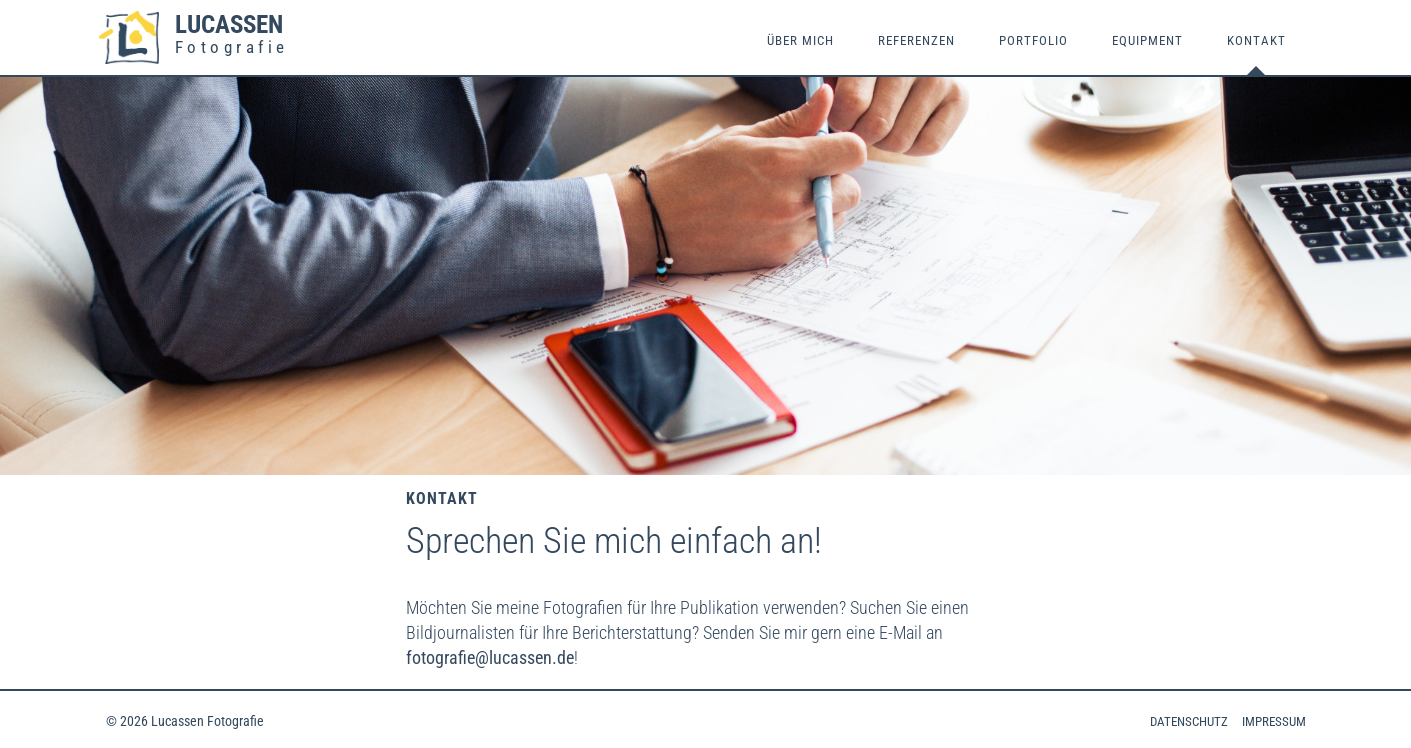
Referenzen (916, 40)
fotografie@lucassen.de (490, 657)
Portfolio (1033, 40)
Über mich (800, 40)
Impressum (1274, 721)
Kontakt (1256, 40)
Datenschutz (1189, 721)
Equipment (1147, 40)
